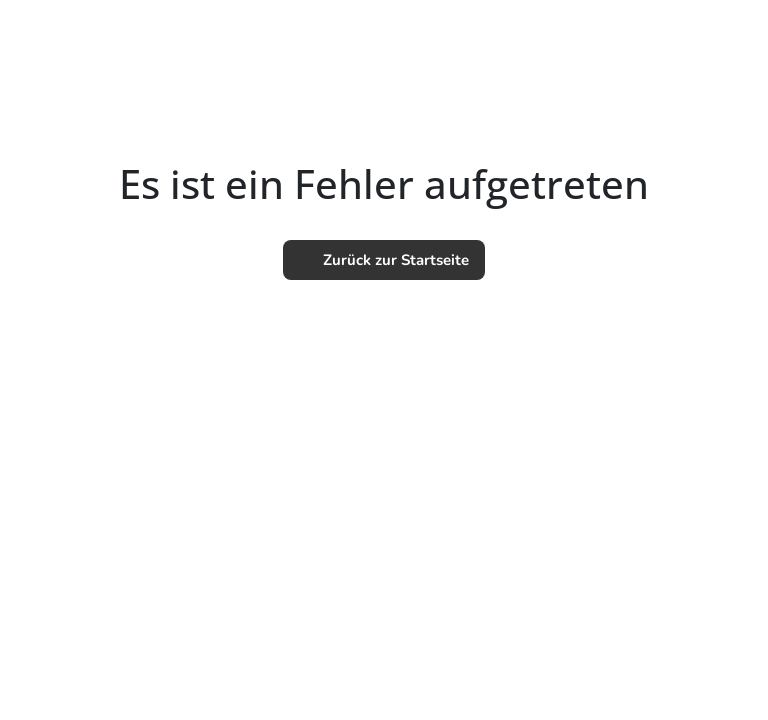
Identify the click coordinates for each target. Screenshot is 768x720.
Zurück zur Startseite (384, 260)
